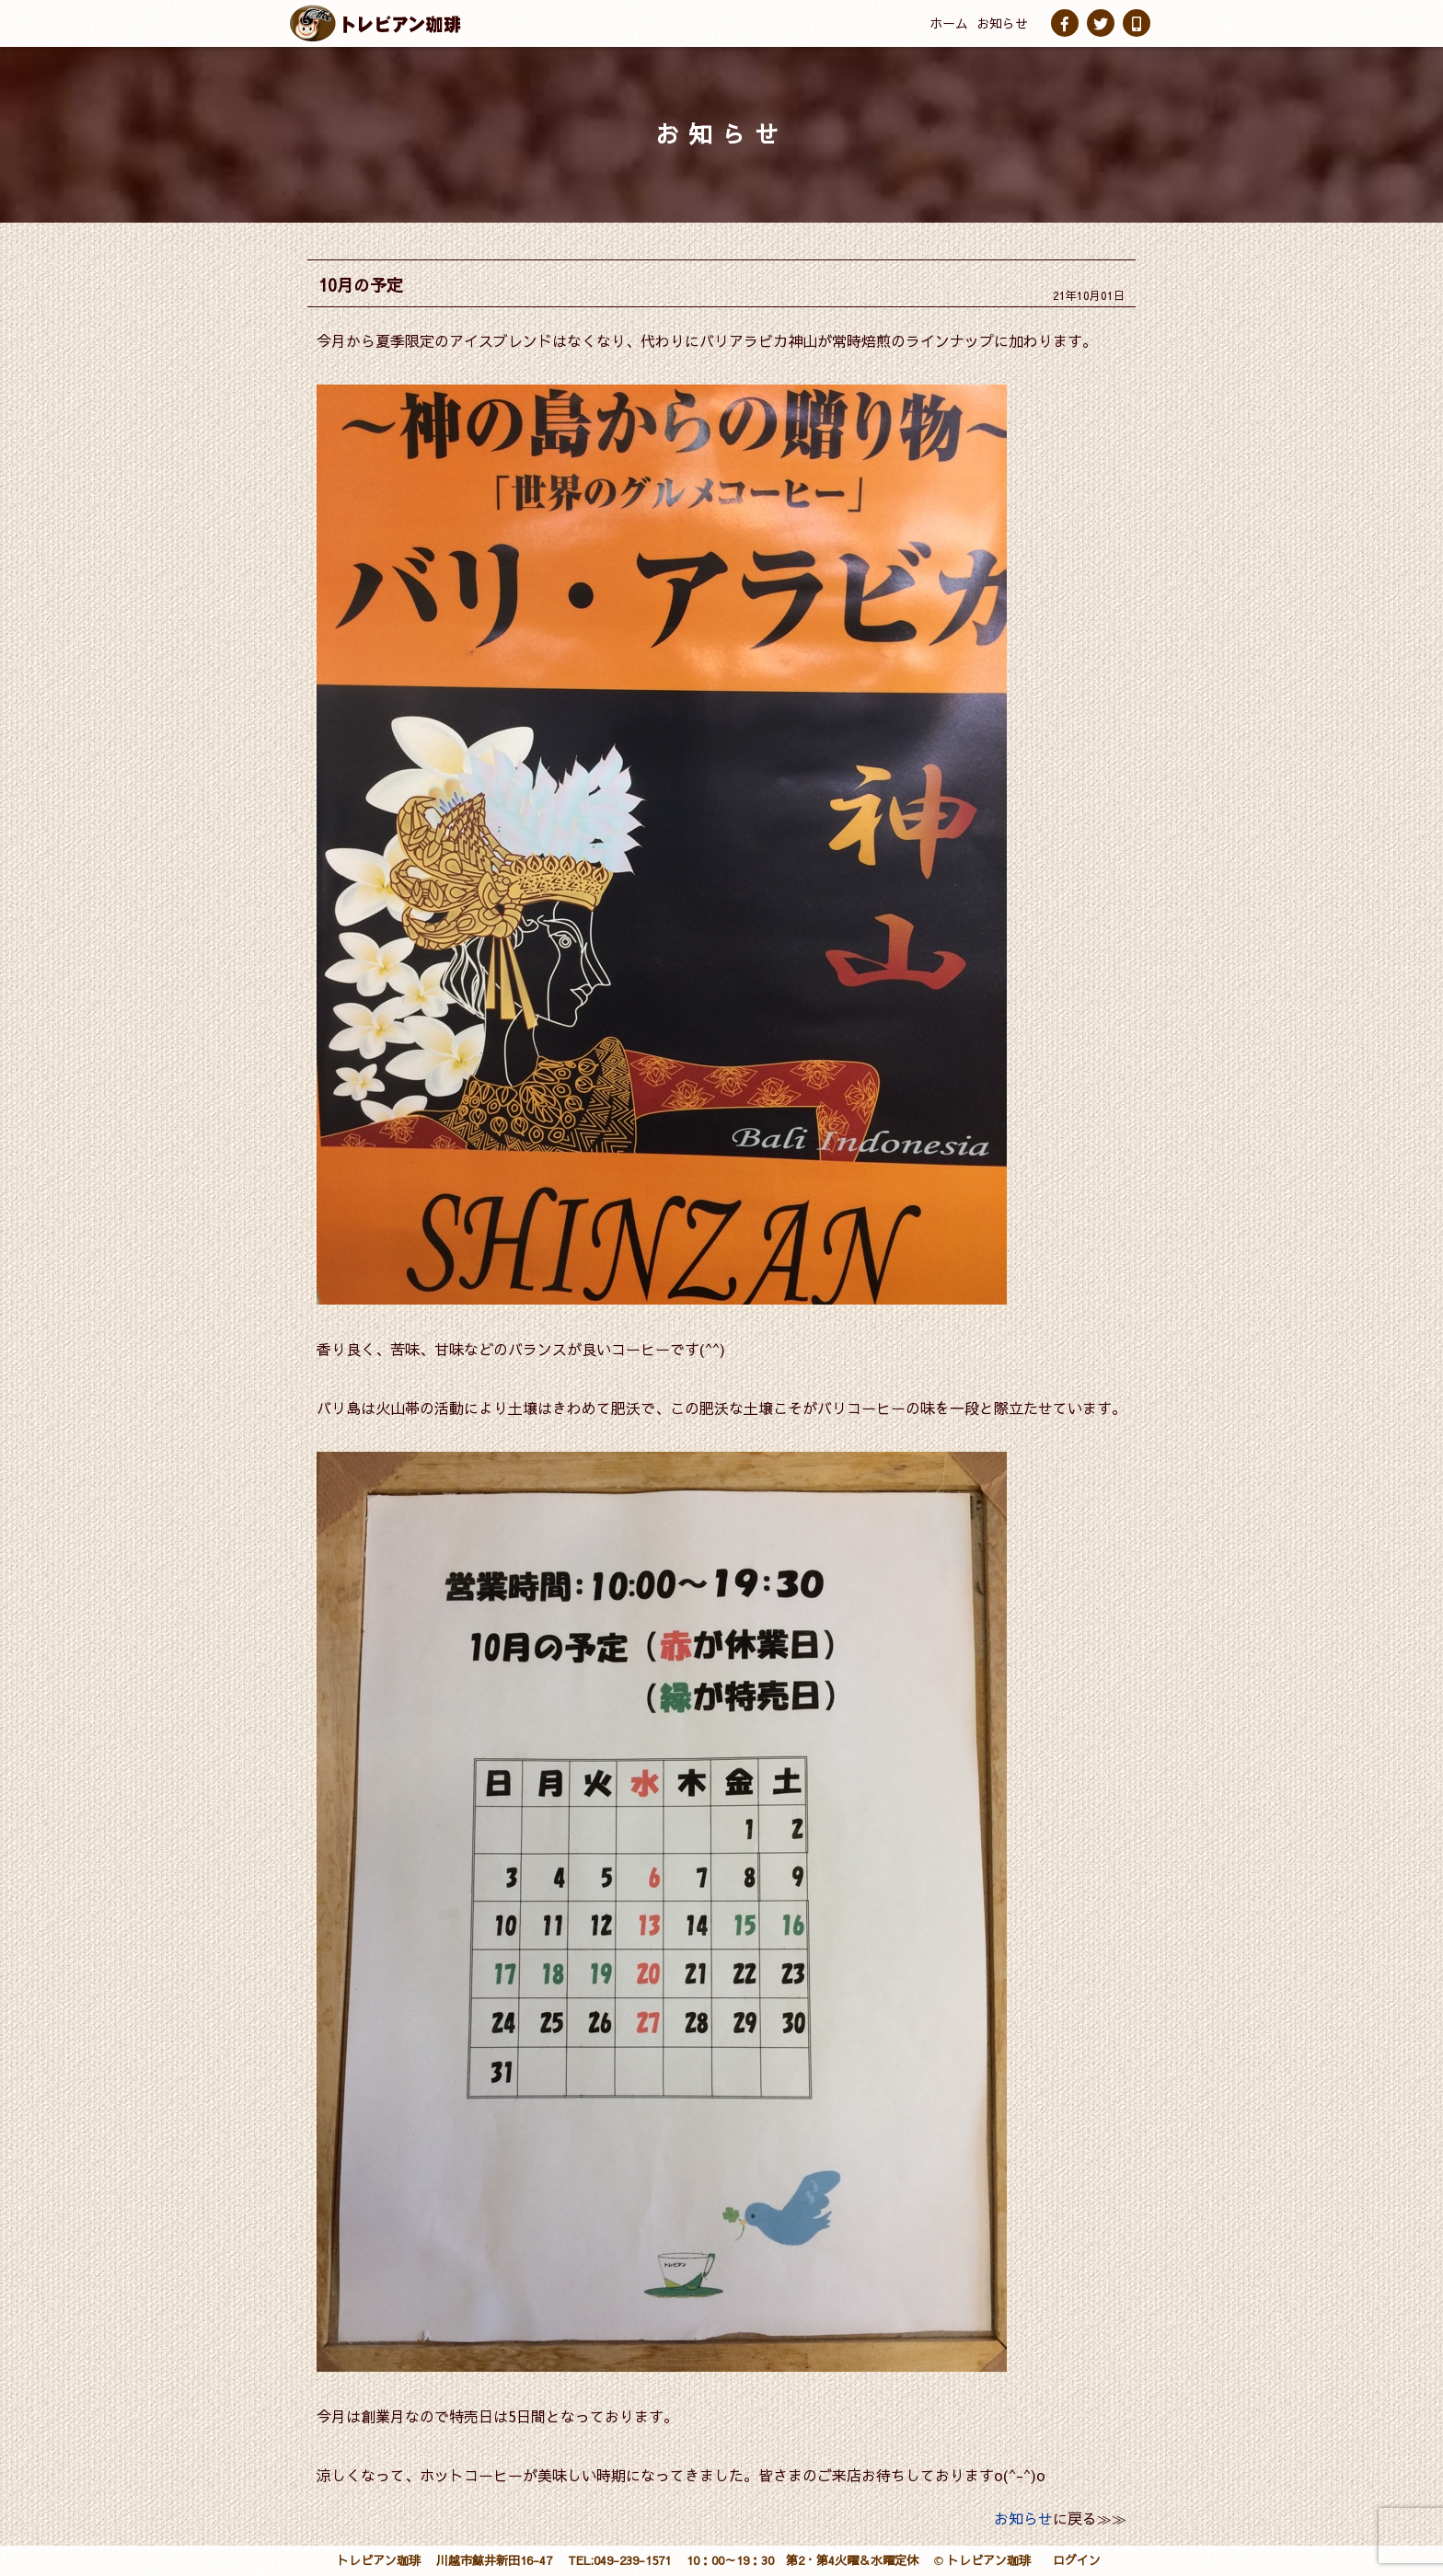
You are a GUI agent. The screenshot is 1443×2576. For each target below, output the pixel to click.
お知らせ (1002, 23)
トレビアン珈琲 (379, 2560)
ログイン (1077, 2560)
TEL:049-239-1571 (619, 2560)
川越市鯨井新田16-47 (494, 2560)
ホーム (948, 23)
